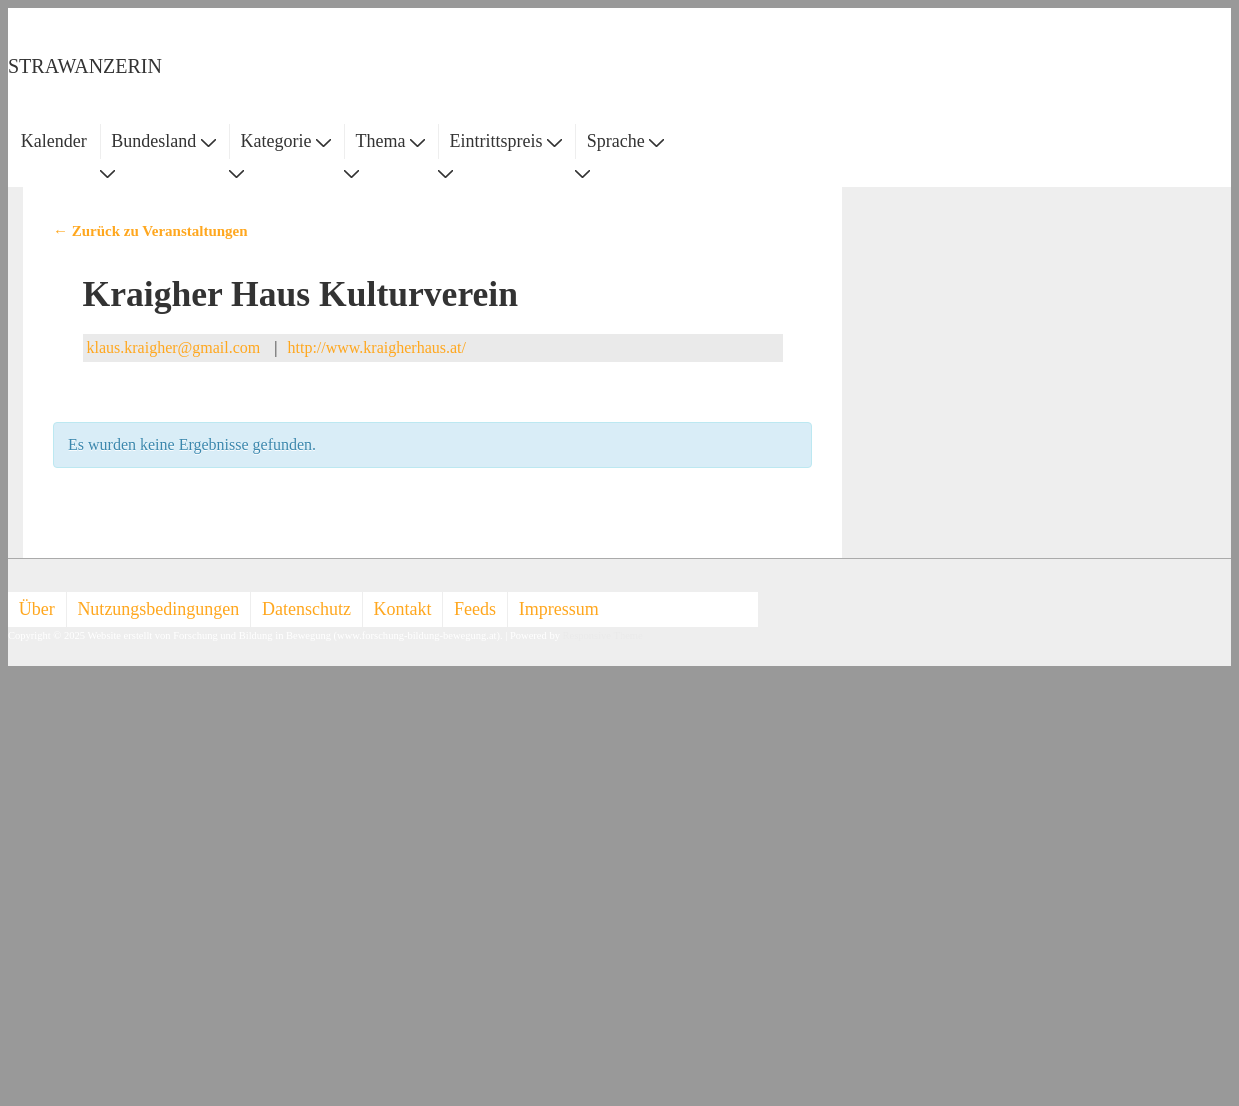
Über (37, 609)
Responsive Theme (603, 635)
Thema (390, 141)
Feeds (475, 609)
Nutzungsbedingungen (158, 609)
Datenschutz (306, 609)
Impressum (559, 609)
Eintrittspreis (506, 141)
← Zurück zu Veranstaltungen (150, 231)
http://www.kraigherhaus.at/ (377, 347)
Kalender (54, 141)
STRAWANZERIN (85, 66)
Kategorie (285, 141)
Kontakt (403, 609)
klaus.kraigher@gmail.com (174, 347)
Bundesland (163, 141)
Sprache (625, 141)
